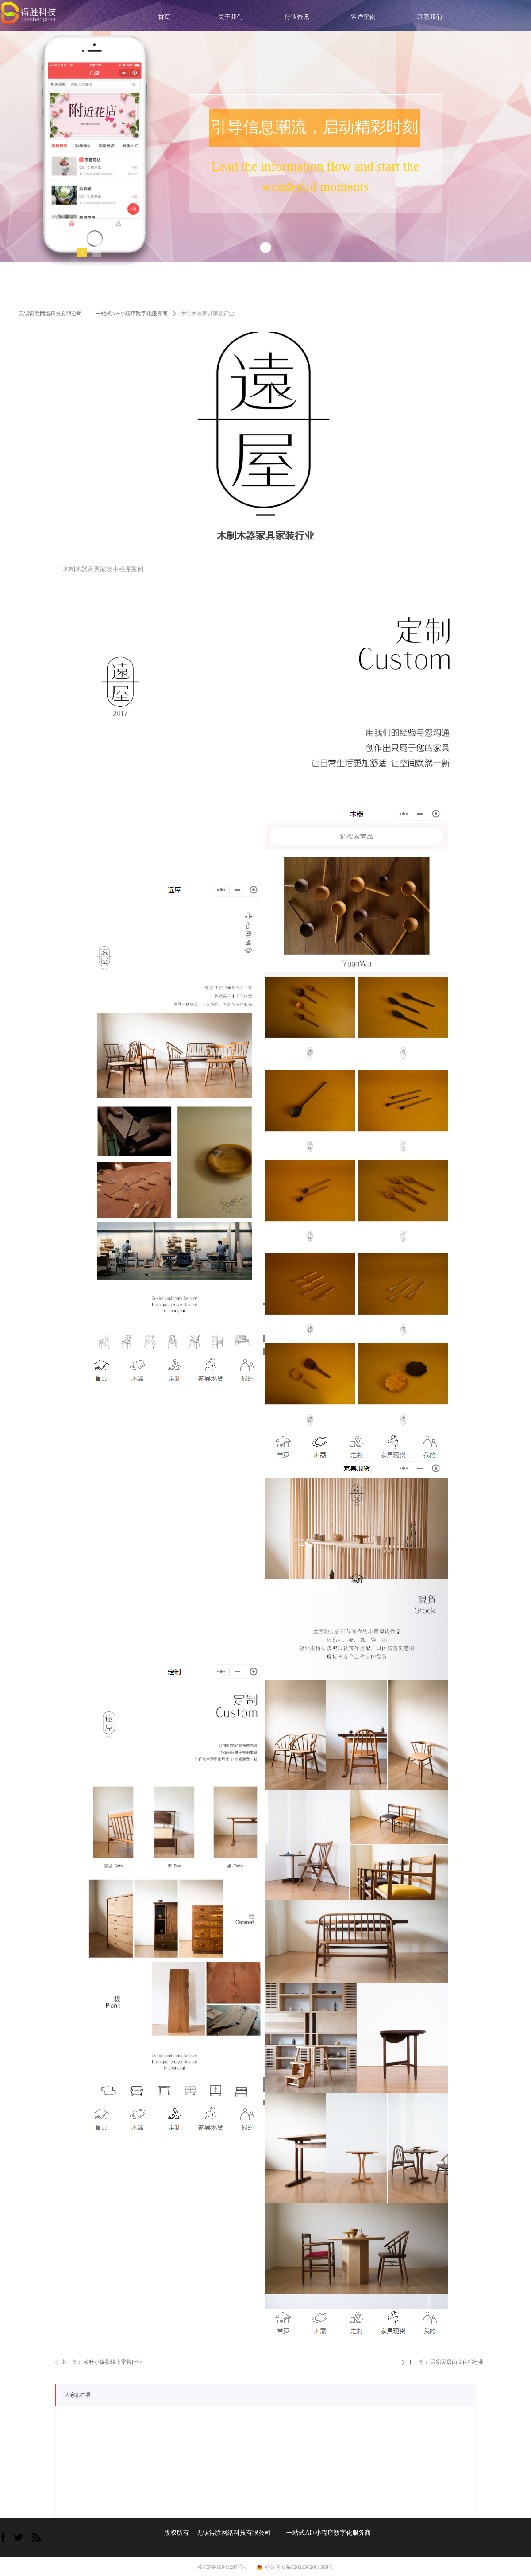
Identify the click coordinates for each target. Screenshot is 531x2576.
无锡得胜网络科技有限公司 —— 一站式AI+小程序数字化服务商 (93, 313)
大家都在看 (78, 2395)
